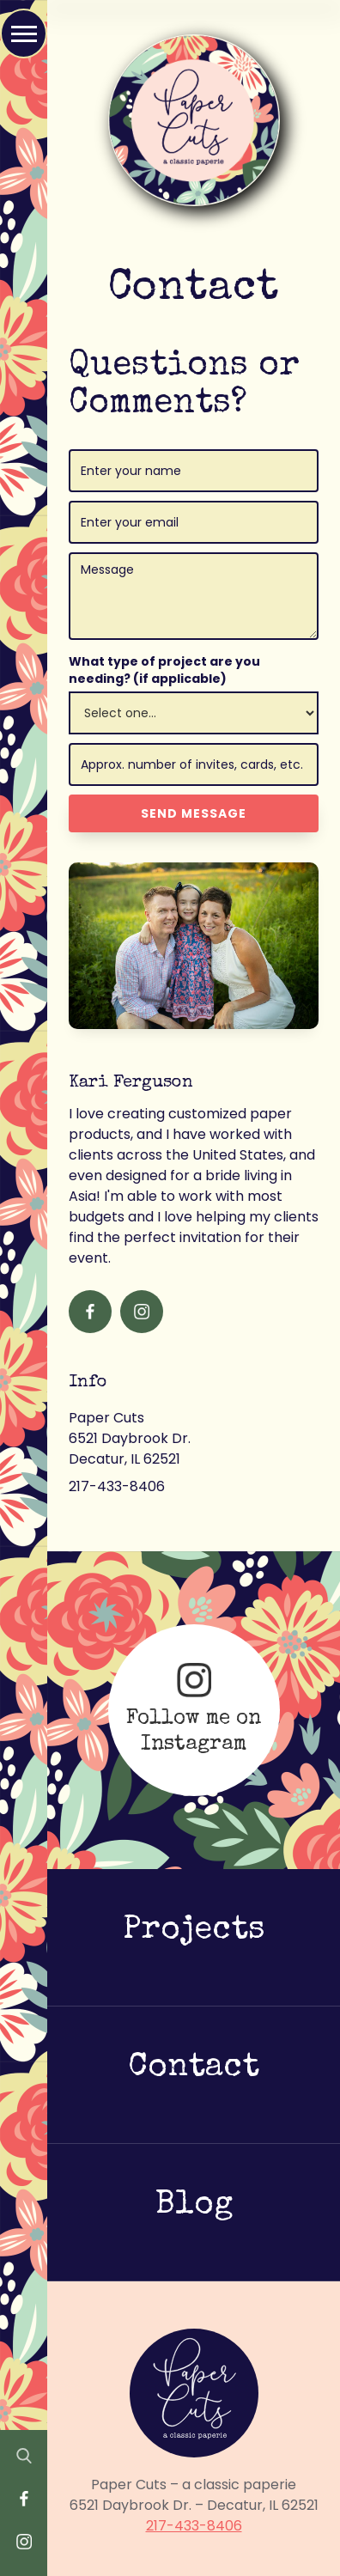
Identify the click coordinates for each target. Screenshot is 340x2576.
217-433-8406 (194, 2526)
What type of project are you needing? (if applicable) (164, 670)
